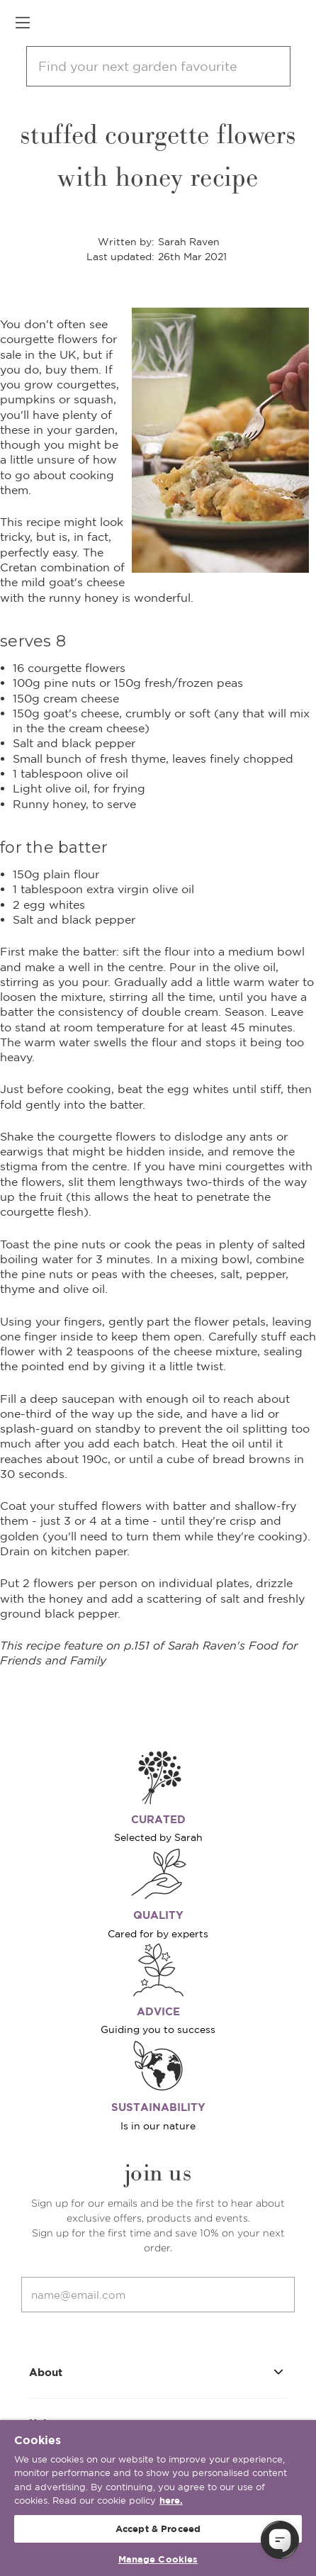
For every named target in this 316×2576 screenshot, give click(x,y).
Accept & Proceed (158, 2529)
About (158, 2371)
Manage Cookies (158, 2559)
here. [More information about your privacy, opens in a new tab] (171, 2500)
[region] (158, 2498)
